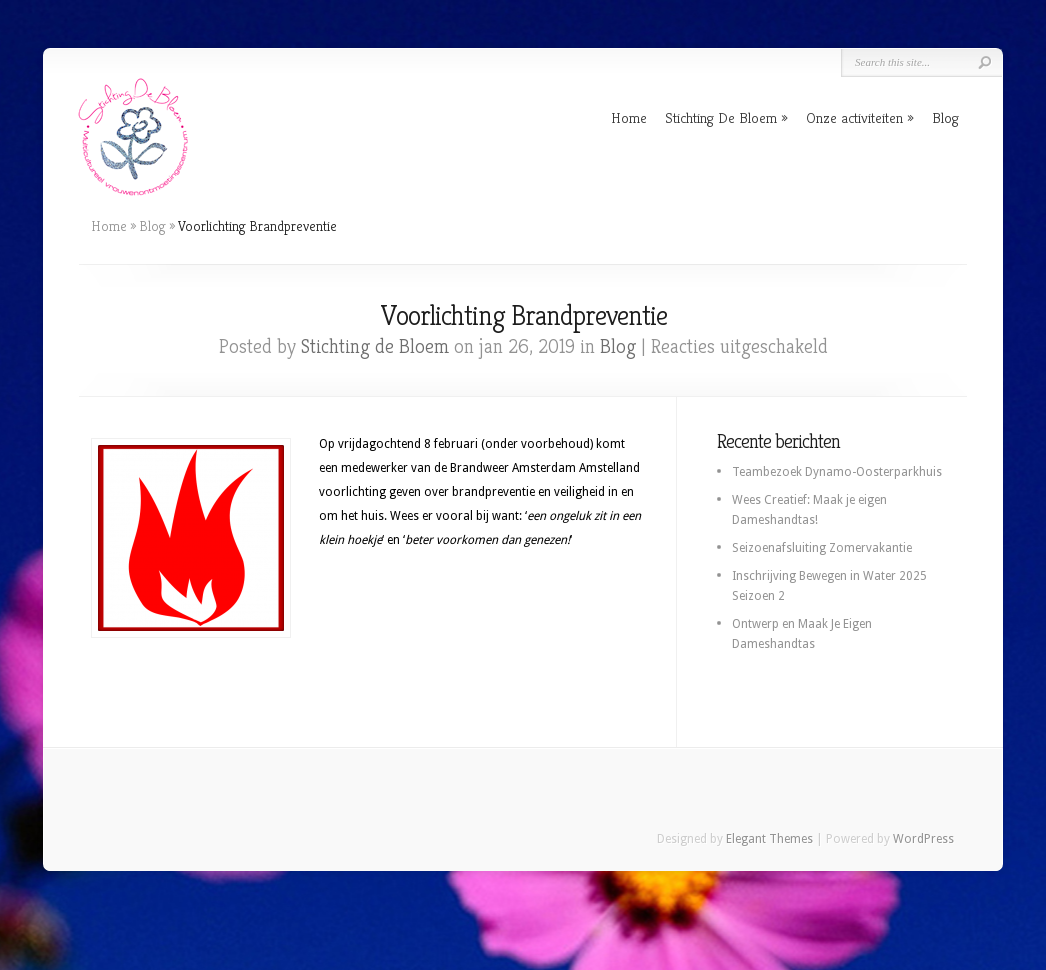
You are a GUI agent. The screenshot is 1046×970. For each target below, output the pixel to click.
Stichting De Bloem (721, 117)
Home (629, 117)
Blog (945, 117)
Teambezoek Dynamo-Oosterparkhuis (837, 472)
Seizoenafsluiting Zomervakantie (822, 548)
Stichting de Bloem (375, 346)
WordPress (923, 839)
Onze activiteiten (854, 117)
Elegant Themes (769, 839)
